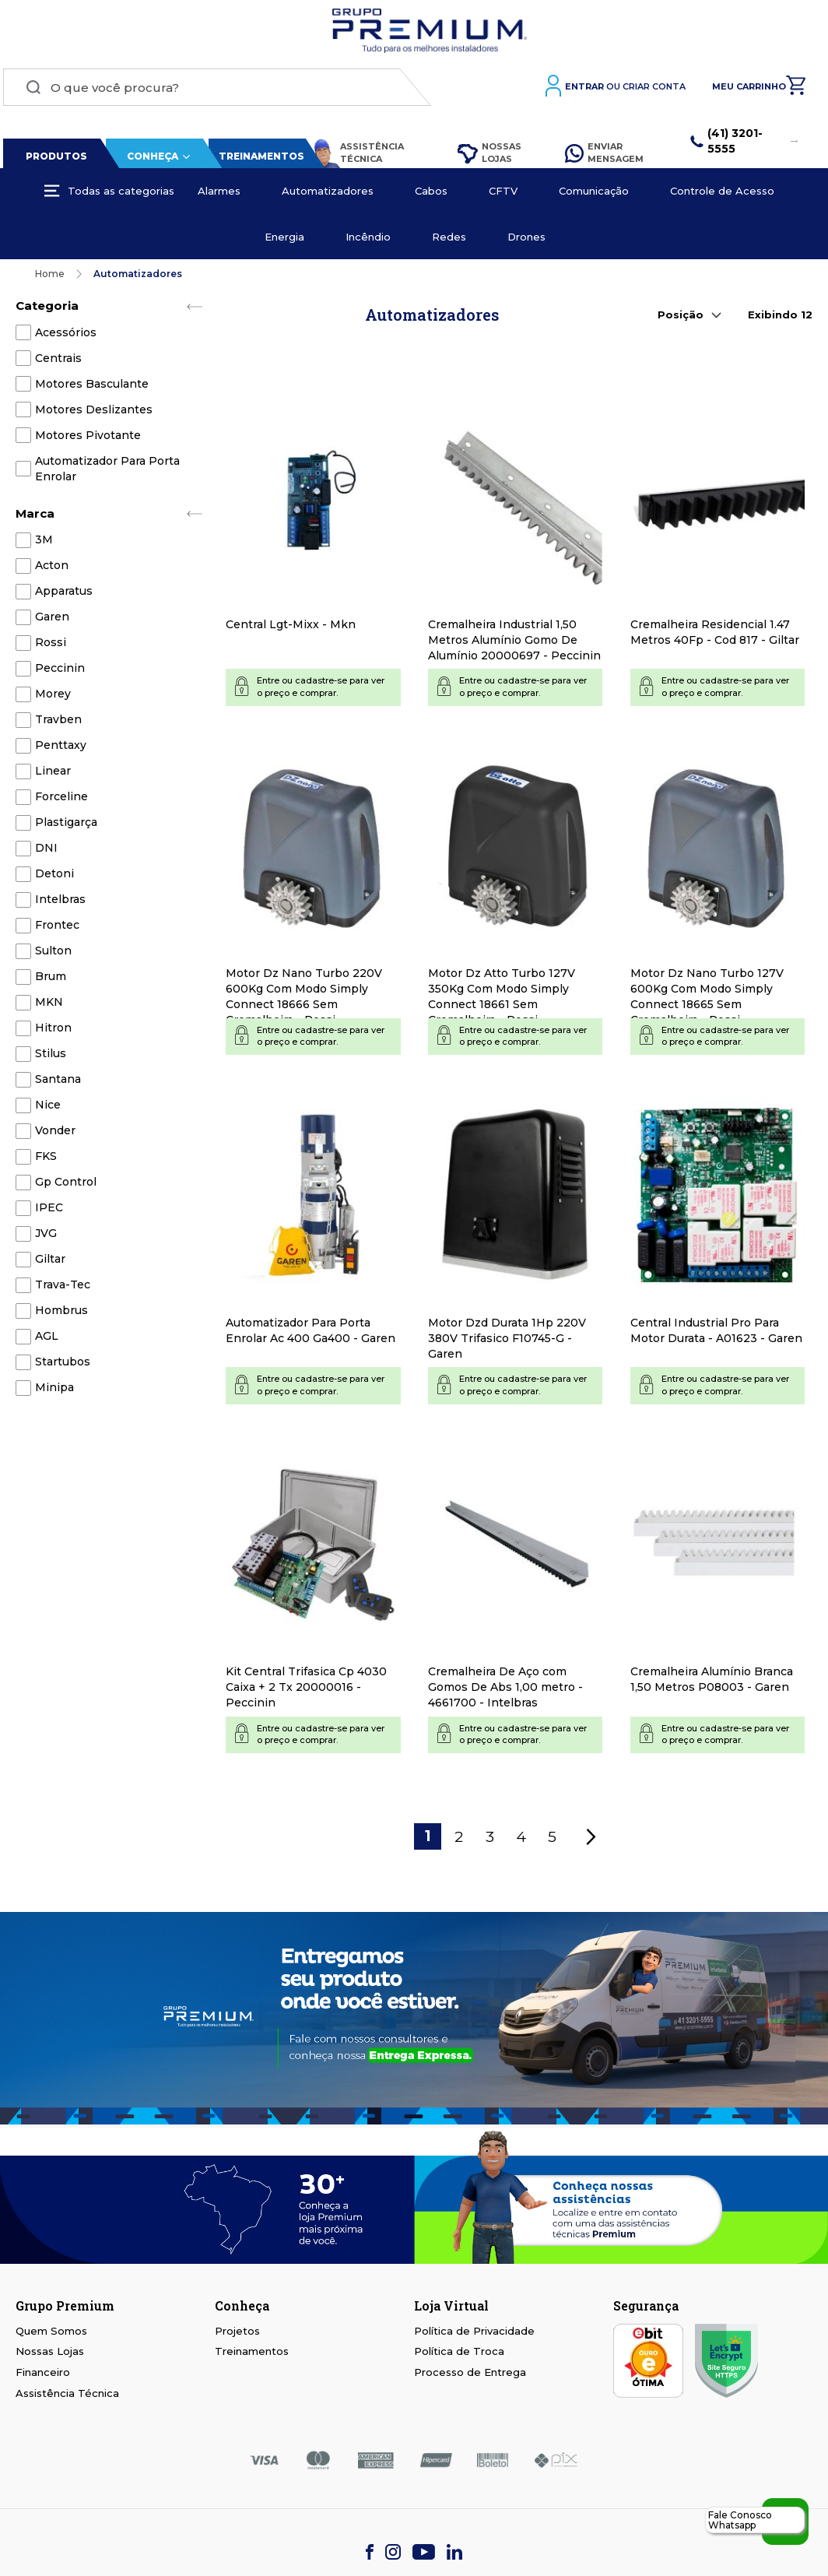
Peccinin (60, 672)
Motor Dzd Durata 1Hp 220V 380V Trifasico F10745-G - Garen (507, 1342)
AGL (46, 1340)
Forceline (61, 800)
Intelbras (60, 903)
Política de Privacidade (474, 2334)
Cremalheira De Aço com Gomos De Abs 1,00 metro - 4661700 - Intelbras (505, 1690)
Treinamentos (258, 160)
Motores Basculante (92, 388)
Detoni (54, 877)
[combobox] (214, 91)
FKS (46, 1160)
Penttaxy (60, 749)
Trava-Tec (62, 1288)
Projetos (237, 2334)
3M (44, 543)
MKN (49, 1006)
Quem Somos (51, 2334)
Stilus (50, 1057)
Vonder (55, 1134)
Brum (50, 980)
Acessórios (65, 336)
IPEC (49, 1211)
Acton (51, 569)
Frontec (57, 929)
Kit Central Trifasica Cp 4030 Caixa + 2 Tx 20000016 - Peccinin (306, 1690)
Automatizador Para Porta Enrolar (107, 472)
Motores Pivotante (88, 439)
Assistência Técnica (354, 157)
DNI (46, 852)
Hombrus (61, 1314)
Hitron (53, 1031)
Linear (53, 775)
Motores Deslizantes (94, 413)
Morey (53, 698)
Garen (52, 620)
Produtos (53, 160)
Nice (48, 1109)
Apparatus (64, 595)
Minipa (54, 1391)
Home (50, 277)
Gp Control (65, 1186)
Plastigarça (66, 826)
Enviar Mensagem (604, 156)
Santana (58, 1083)
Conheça (149, 160)
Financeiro (43, 2376)
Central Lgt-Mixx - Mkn (291, 628)
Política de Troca (459, 2355)
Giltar (50, 1263)
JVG (46, 1237)
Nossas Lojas (488, 156)
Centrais (58, 362)
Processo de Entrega (470, 2376)
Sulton (53, 954)
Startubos (62, 1365)
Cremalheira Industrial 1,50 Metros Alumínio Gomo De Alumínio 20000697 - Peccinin (514, 643)
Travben (58, 723)
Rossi (50, 646)
